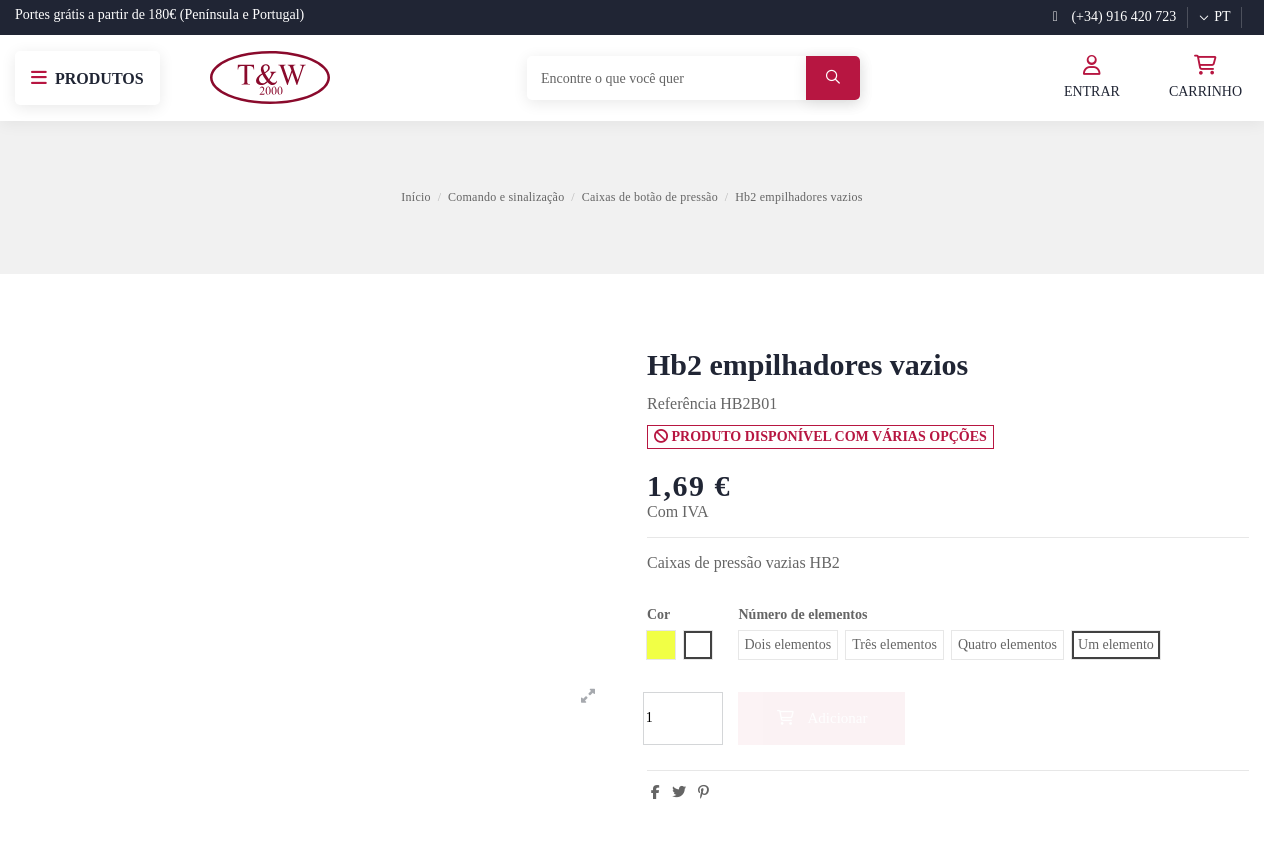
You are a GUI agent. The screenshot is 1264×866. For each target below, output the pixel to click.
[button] (87, 78)
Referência (681, 403)
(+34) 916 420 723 (1114, 16)
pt (1214, 16)
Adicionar (822, 718)
